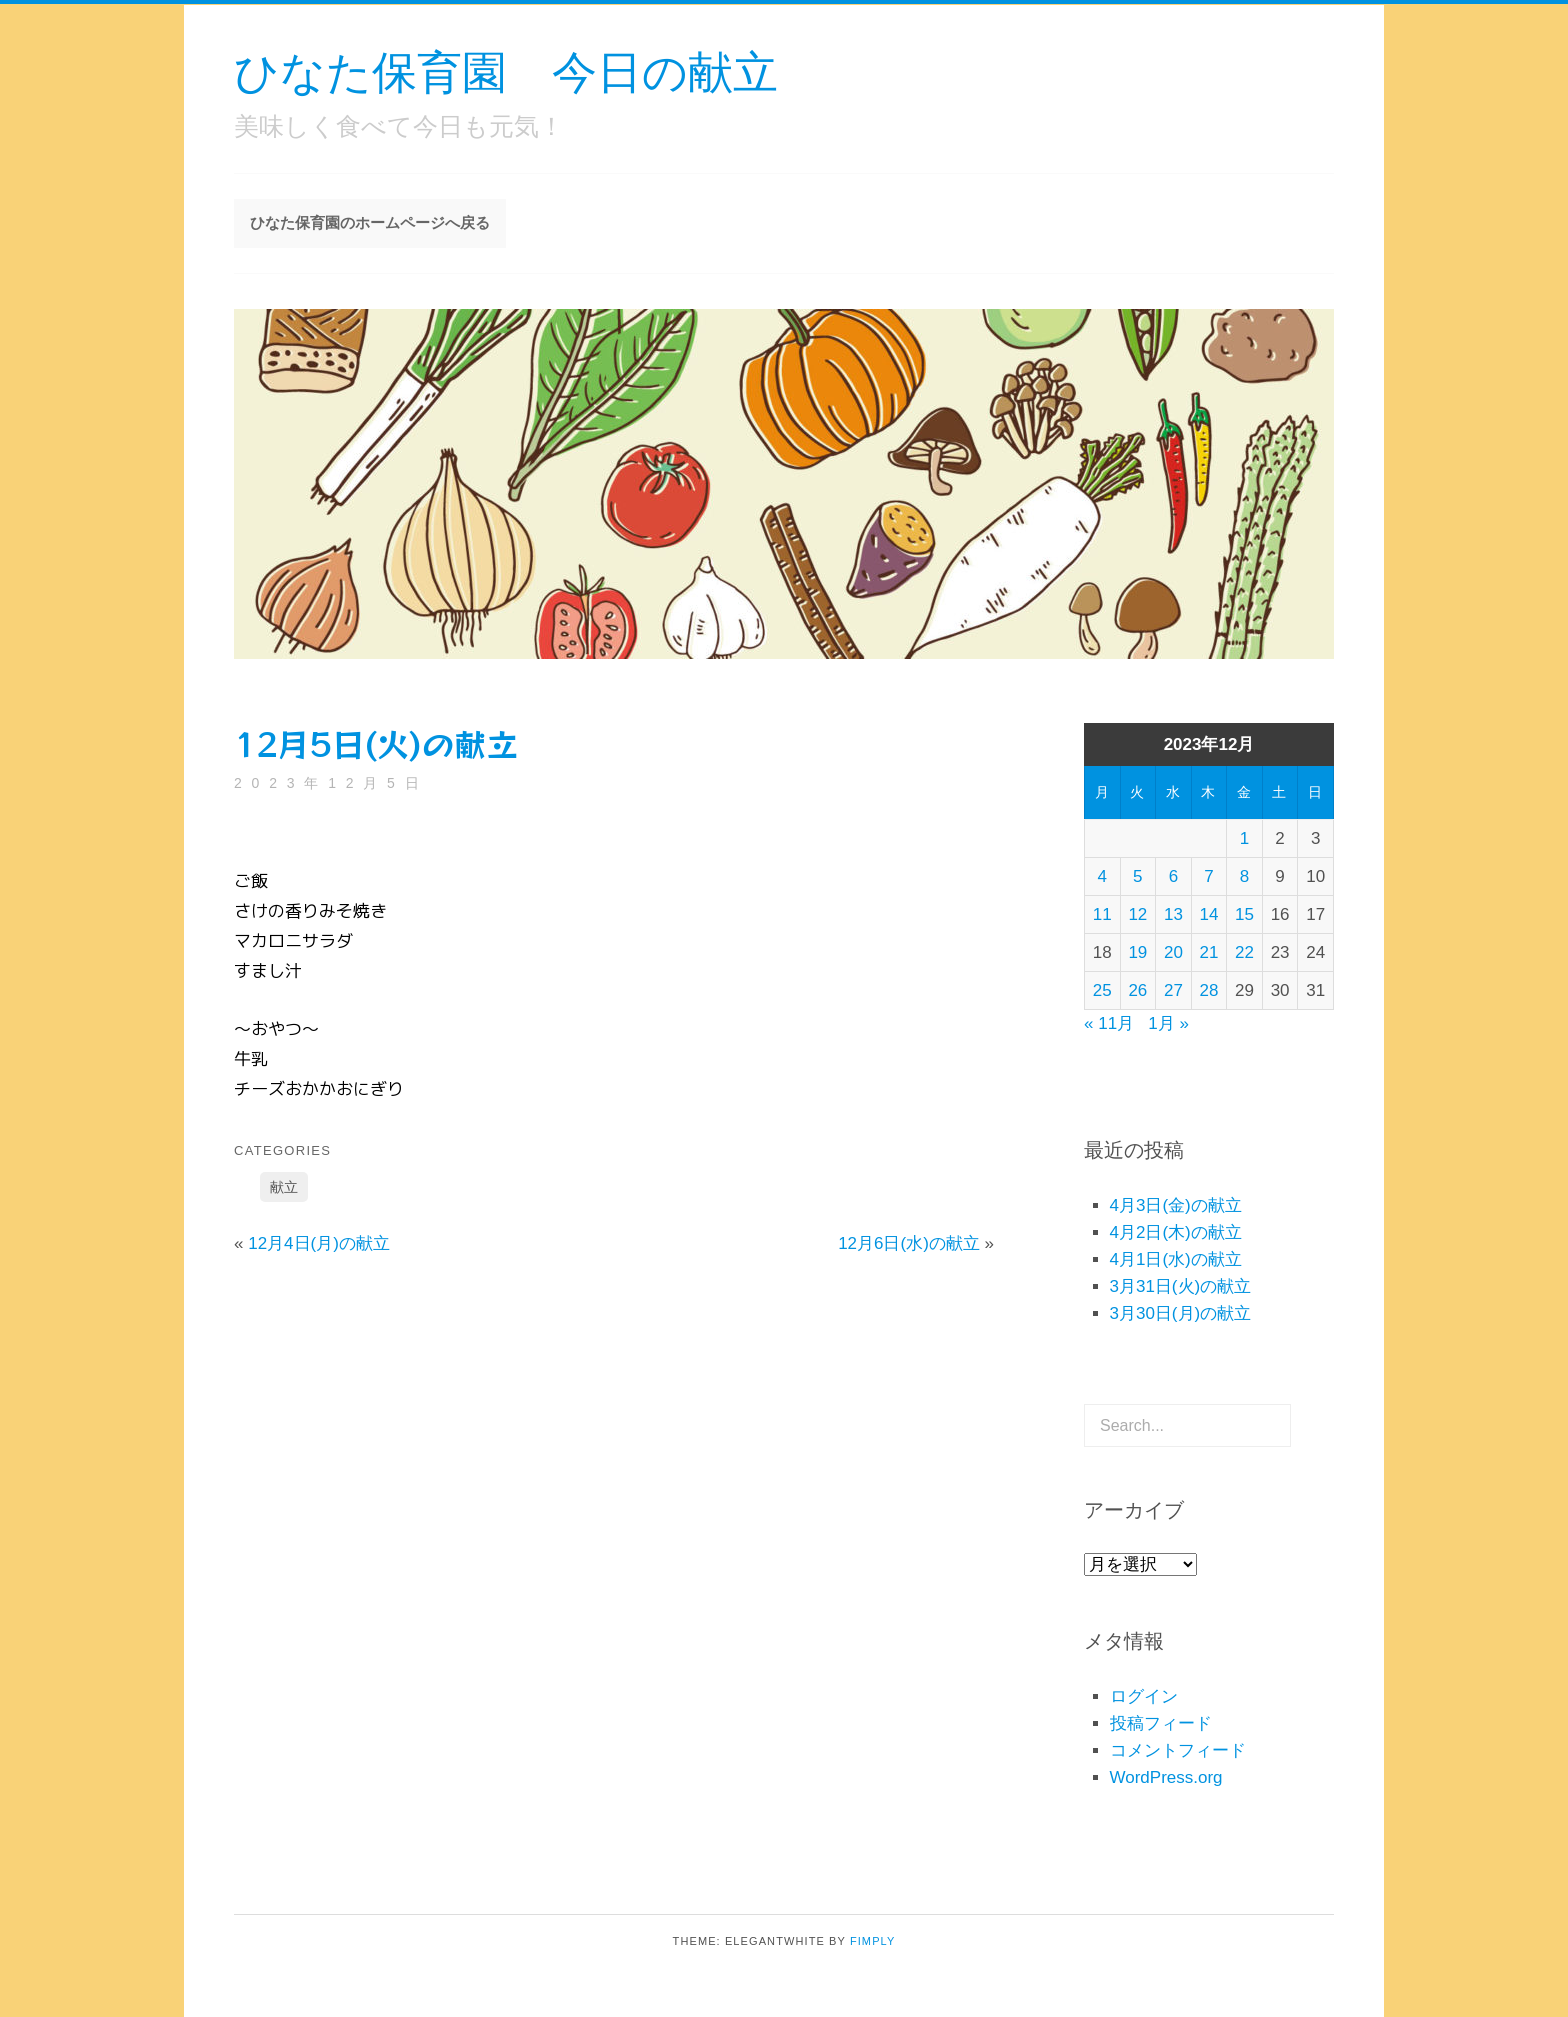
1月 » (1168, 1023)
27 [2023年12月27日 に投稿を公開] (1173, 990)
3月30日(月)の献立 (1181, 1313)
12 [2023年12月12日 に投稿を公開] (1137, 914)
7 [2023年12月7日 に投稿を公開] (1208, 876)
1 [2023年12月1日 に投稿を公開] (1244, 838)
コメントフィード (1178, 1750)
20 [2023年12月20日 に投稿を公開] (1173, 952)
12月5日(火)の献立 (376, 743)
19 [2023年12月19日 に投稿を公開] (1137, 952)
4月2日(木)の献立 (1176, 1232)
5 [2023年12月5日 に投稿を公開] (1137, 876)
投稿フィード (1161, 1723)
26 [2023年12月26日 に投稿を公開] (1137, 990)
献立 (284, 1187)
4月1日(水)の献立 (1176, 1259)
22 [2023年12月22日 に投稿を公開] (1244, 952)
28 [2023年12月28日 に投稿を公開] (1209, 990)
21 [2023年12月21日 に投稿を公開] (1209, 952)
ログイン (1144, 1696)
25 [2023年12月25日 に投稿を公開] (1102, 990)
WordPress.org (1166, 1777)
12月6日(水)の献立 (909, 1243)
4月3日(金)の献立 (1176, 1205)
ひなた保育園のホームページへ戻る (370, 222)
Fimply (873, 1941)
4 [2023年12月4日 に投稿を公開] (1102, 876)
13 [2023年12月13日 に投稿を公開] (1173, 914)
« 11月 (1109, 1023)
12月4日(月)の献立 (319, 1243)
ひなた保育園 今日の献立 (506, 70)
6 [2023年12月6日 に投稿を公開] (1173, 876)
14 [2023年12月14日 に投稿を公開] (1209, 914)
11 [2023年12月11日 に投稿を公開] (1102, 914)
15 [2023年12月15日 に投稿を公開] (1244, 914)
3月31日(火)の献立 (1181, 1286)
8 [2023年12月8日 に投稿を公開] (1244, 876)
